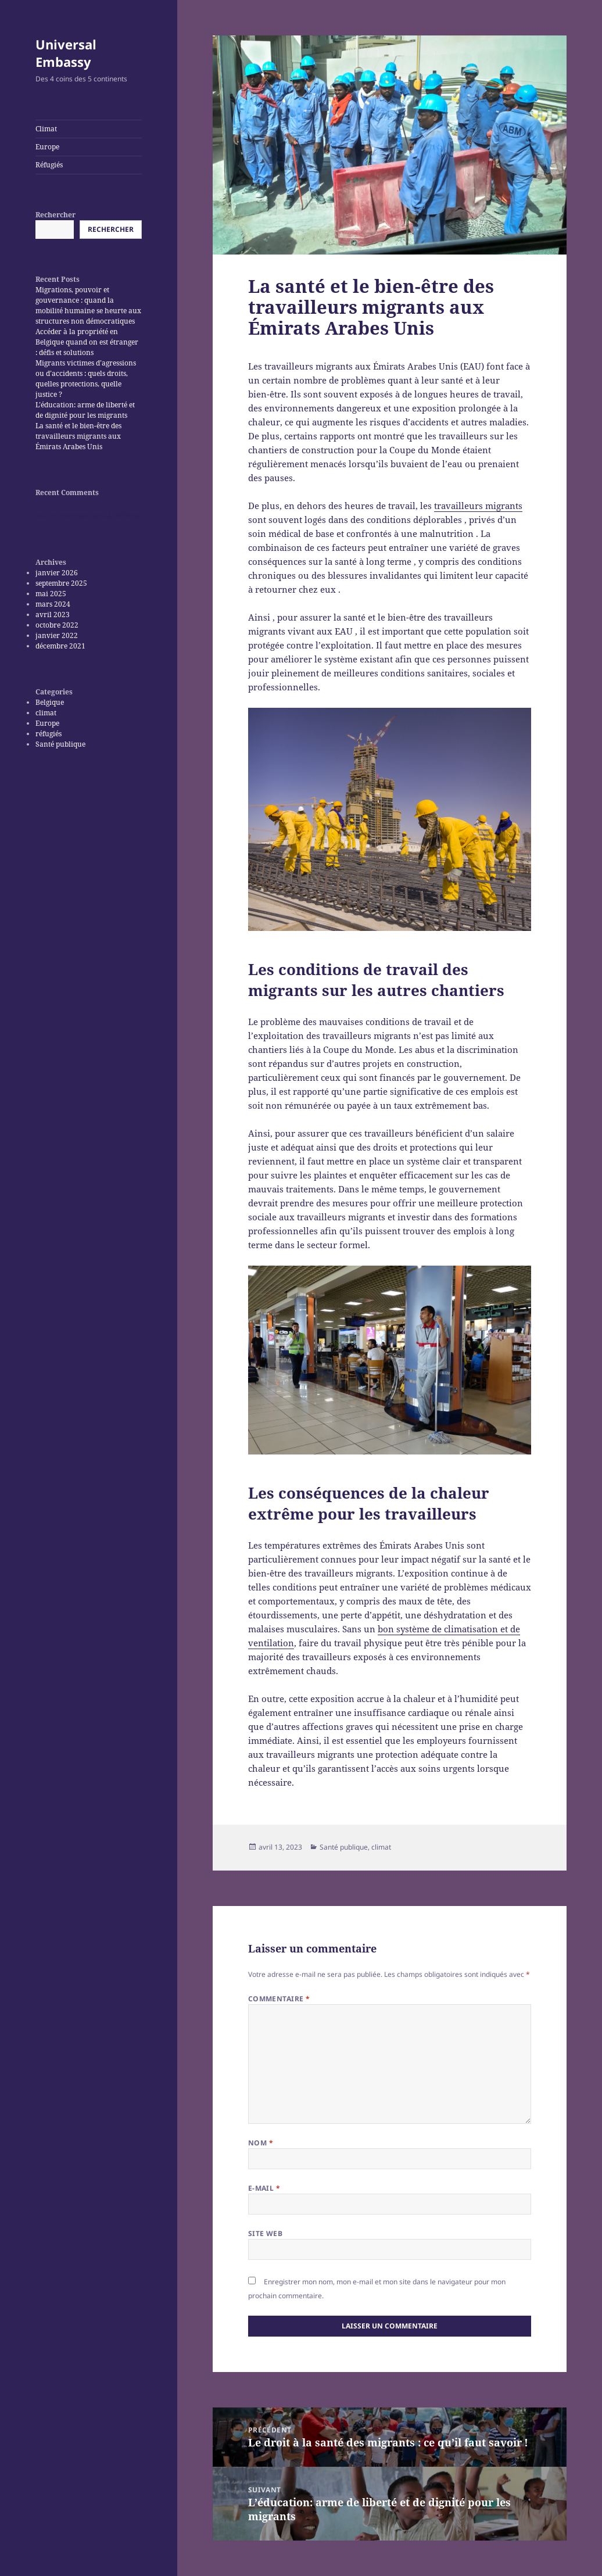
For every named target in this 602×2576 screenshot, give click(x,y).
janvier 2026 (56, 573)
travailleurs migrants (478, 505)
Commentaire (279, 1999)
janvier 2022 (56, 635)
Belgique (49, 702)
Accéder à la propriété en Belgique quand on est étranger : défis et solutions (86, 342)
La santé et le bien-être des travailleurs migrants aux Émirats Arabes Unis (78, 436)
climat (45, 713)
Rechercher (55, 215)
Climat (46, 129)
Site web (265, 2233)
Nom (260, 2143)
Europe (47, 147)
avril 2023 (52, 614)
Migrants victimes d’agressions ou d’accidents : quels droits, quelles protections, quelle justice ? (85, 378)
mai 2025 (50, 594)
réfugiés (48, 734)
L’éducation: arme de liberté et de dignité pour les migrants (85, 410)
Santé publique (60, 744)
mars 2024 (52, 604)
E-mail (264, 2188)
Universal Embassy (65, 52)
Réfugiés (49, 165)
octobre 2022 (56, 625)
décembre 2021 (60, 646)
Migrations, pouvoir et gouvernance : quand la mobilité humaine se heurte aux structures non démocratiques (88, 305)
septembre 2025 (61, 583)
